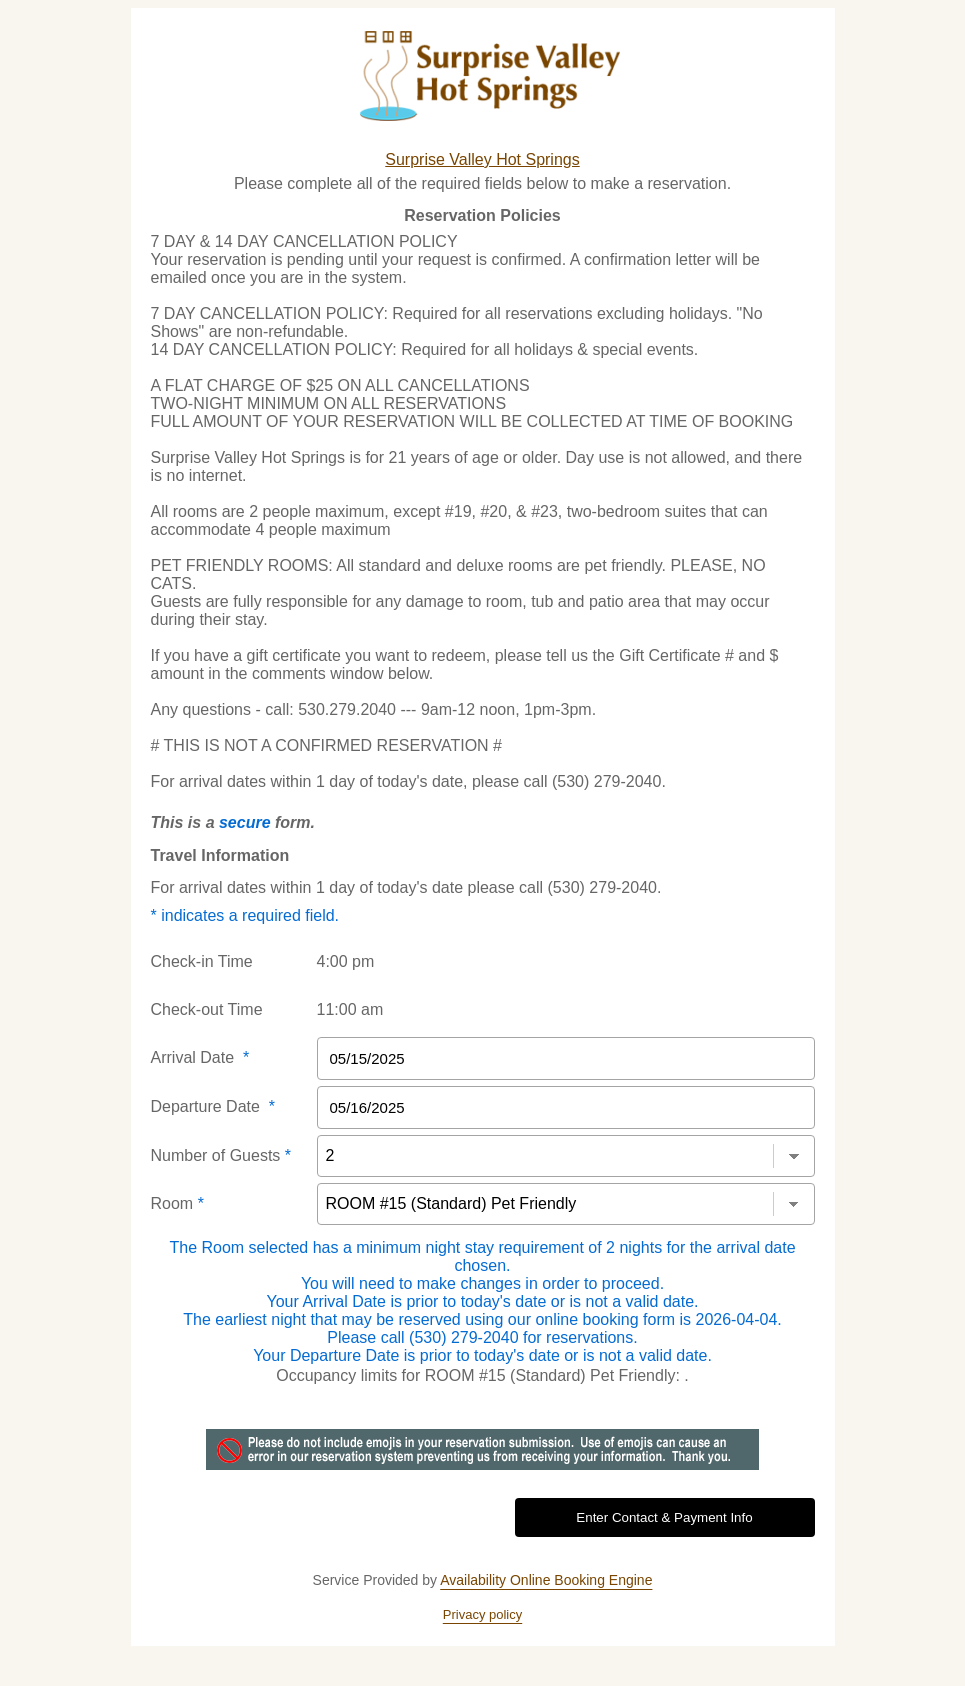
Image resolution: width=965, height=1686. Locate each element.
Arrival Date (200, 1057)
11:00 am (350, 1009)
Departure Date (213, 1106)
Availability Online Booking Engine (546, 1580)
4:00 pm (346, 961)
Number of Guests (221, 1155)
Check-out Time (207, 1009)
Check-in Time (202, 961)
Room (177, 1203)
